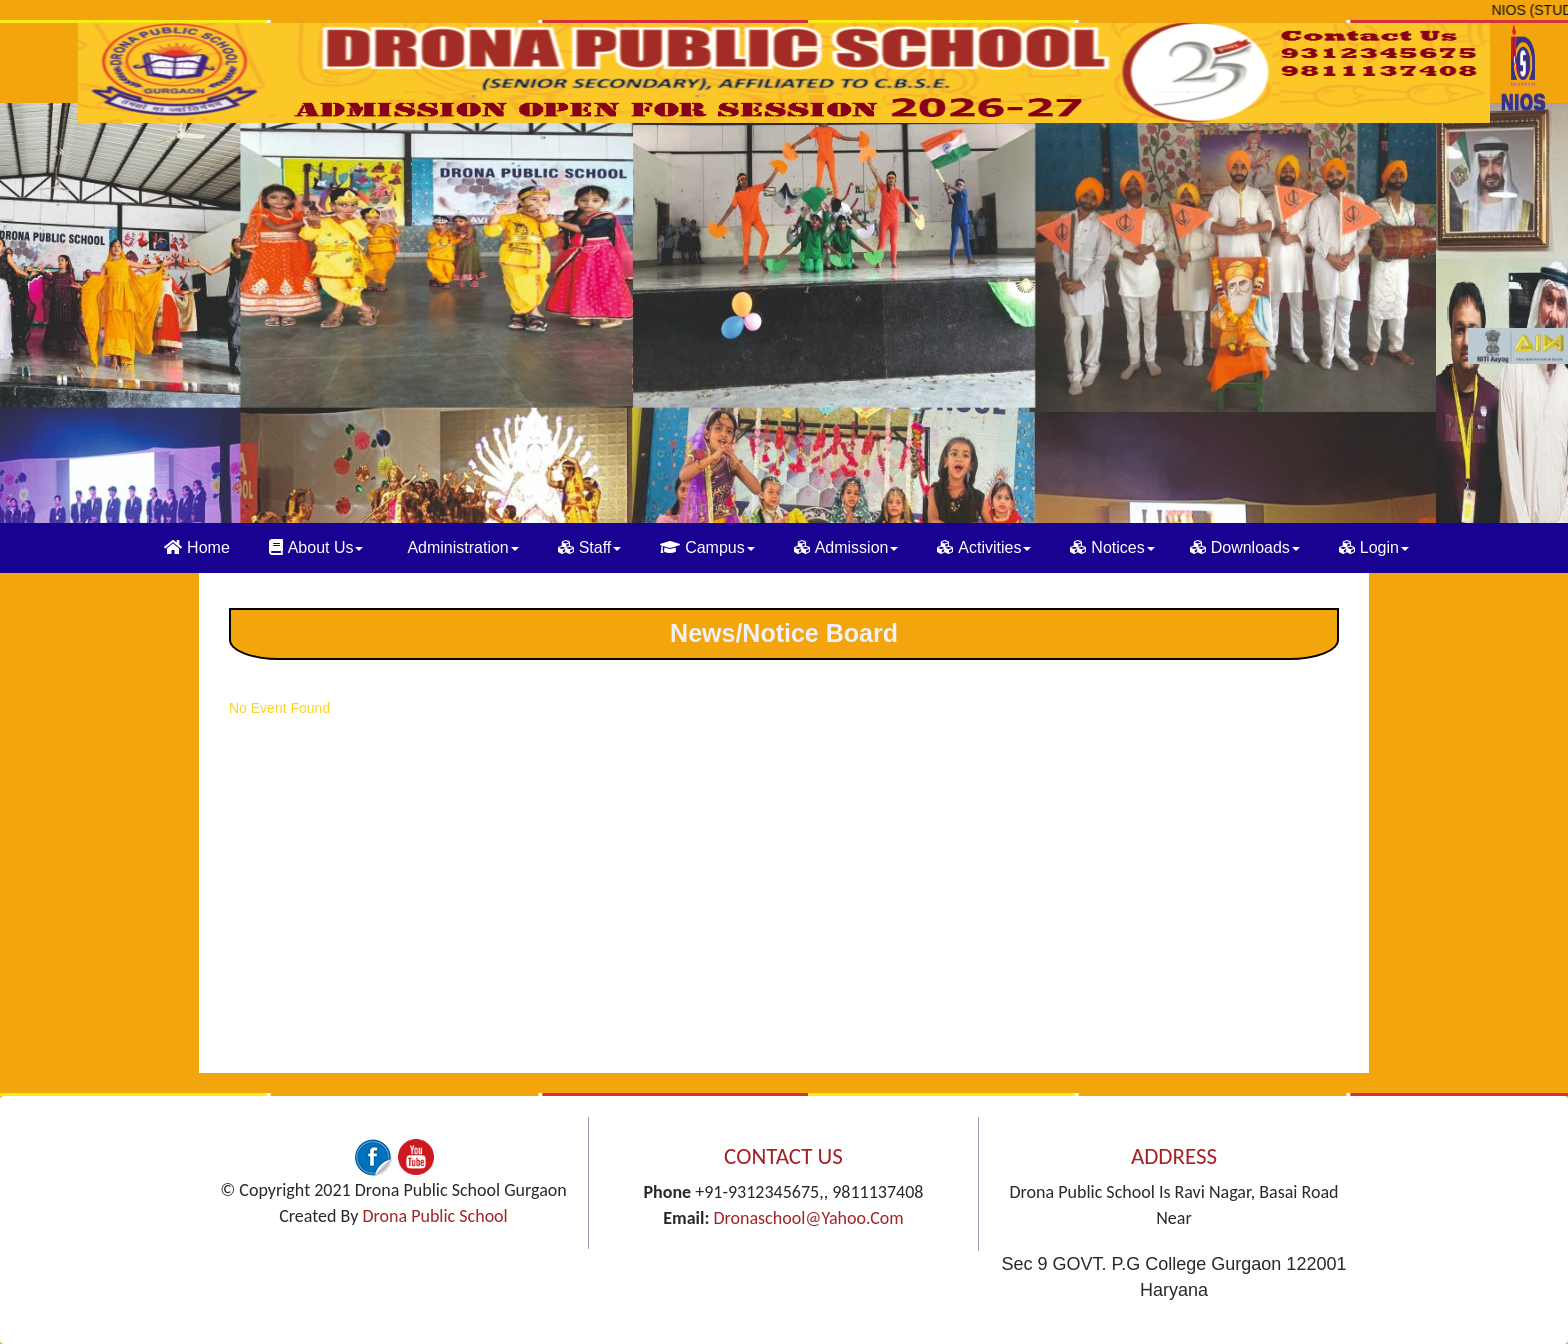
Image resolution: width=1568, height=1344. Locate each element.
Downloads (1245, 547)
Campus (707, 547)
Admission (846, 547)
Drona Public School (434, 1216)
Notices (1112, 547)
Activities (984, 547)
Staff (590, 547)
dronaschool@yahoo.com (808, 1218)
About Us (316, 547)
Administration (462, 547)
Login (1374, 547)
